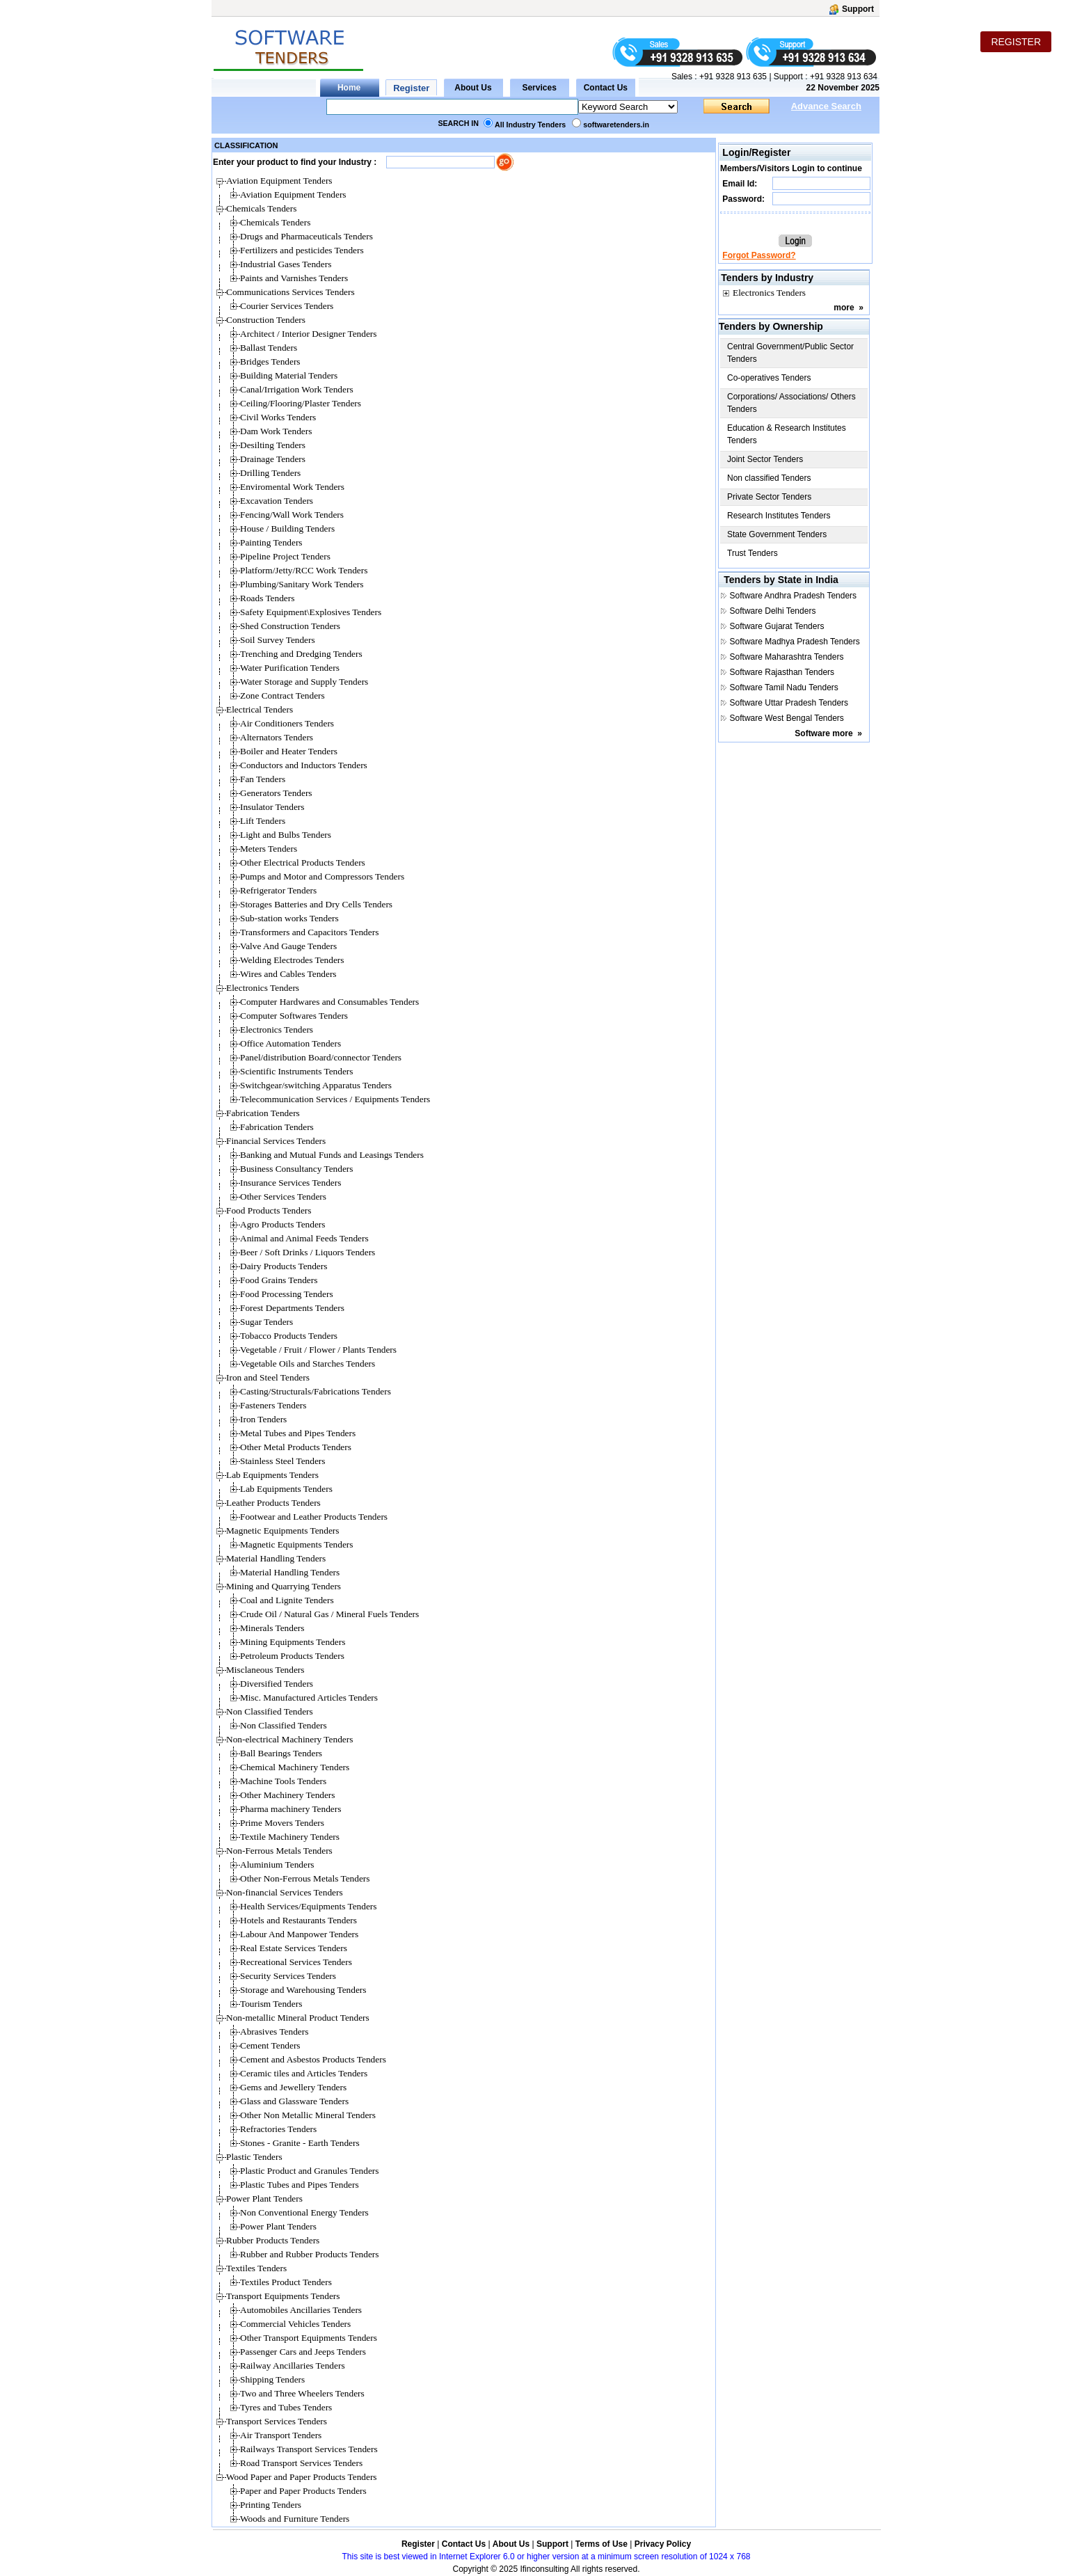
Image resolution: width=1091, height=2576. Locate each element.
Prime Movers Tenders (282, 1823)
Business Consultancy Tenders (296, 1168)
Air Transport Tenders (280, 2435)
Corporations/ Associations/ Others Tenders (791, 403)
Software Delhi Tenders (773, 611)
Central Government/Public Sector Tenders (790, 353)
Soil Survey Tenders (277, 640)
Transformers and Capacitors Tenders (309, 932)
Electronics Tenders (276, 1029)
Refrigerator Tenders (278, 890)
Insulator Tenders (272, 807)
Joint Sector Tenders (765, 459)
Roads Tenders (267, 598)
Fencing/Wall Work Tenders (292, 514)
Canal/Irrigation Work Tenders (296, 389)
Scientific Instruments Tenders (296, 1071)
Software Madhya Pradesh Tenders (795, 641)
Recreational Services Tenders (296, 1962)
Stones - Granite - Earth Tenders (300, 2143)
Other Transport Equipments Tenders (308, 2337)
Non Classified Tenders (283, 1725)
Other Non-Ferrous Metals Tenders (304, 1878)
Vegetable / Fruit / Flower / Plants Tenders (318, 1349)
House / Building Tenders (287, 528)
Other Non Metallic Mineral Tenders (308, 2115)
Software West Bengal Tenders (787, 718)
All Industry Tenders (530, 124)
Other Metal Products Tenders (295, 1447)
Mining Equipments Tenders (292, 1642)
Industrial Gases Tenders (285, 264)
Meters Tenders (268, 848)
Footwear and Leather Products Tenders (314, 1516)
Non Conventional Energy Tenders (304, 2212)
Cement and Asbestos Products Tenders (313, 2059)
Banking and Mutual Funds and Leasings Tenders (332, 1155)
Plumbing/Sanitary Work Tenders (301, 584)
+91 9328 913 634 (843, 76)
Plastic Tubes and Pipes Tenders (299, 2184)
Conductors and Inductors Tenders (303, 765)
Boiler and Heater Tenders (288, 751)
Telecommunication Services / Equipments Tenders (335, 1099)
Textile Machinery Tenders (290, 1836)
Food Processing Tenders (286, 1294)
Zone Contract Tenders (282, 695)
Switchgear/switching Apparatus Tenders (316, 1085)
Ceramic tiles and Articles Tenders (303, 2073)
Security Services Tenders (288, 1976)
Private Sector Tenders (769, 497)
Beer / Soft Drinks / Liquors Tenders (307, 1252)
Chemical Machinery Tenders (294, 1767)
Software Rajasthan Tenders (782, 672)
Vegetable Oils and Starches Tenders (307, 1363)
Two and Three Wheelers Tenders (302, 2393)
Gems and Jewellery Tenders (293, 2087)
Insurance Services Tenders (290, 1182)
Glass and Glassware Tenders (294, 2101)
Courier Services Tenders (286, 306)
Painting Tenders (271, 542)
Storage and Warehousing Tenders (303, 1990)
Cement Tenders (270, 2045)
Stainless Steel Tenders (282, 1461)
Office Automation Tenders (290, 1043)
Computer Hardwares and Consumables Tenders (329, 1001)
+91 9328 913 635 (732, 76)
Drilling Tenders (270, 473)
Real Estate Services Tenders (293, 1948)
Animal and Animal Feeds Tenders (304, 1238)
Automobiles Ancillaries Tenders (301, 2310)
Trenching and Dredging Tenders (301, 654)
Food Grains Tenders (278, 1280)
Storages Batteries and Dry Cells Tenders (316, 904)
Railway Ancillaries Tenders (292, 2365)
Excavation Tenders (276, 500)
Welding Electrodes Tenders (292, 960)
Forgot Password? (758, 255)
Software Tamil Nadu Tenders (784, 687)
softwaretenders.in (616, 124)
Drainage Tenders (272, 459)
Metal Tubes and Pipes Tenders (298, 1433)
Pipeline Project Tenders (285, 556)
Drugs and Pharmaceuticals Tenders (306, 236)
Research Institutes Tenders (779, 515)
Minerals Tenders (272, 1628)
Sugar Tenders (266, 1322)
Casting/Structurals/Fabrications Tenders (315, 1391)
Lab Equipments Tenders (286, 1489)
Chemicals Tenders (275, 222)
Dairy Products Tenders (283, 1266)
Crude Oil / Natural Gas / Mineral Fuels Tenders (329, 1614)
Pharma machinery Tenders (290, 1809)
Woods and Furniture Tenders (294, 2518)
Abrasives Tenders (274, 2031)
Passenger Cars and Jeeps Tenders (303, 2351)
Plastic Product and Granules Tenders (309, 2170)
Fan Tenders (262, 779)
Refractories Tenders (278, 2129)
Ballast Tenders (268, 347)
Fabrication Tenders (277, 1127)
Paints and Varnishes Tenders (294, 278)
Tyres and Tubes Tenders (286, 2407)
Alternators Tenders (276, 737)
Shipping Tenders (272, 2379)
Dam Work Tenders (276, 431)
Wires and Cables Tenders (288, 974)
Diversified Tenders (276, 1683)
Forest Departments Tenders (292, 1308)
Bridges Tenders (270, 361)
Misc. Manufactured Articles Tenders (309, 1697)
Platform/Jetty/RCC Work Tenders (303, 570)
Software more (823, 733)
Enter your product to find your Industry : (294, 162)
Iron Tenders (263, 1419)
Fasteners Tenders (273, 1405)
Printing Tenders (270, 2504)
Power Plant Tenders (278, 2226)
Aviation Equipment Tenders (293, 194)
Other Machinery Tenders (287, 1795)
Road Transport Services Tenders (301, 2463)
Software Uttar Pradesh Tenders (789, 703)
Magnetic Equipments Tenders (296, 1544)
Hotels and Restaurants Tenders (298, 1920)
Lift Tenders (262, 821)
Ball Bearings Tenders (281, 1753)
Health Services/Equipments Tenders (308, 1906)
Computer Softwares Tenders (294, 1015)
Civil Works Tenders (278, 417)
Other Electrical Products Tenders (302, 862)
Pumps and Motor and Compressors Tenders (322, 876)
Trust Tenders (752, 553)
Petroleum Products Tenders (292, 1656)
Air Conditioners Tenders (287, 723)
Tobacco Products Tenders (288, 1335)
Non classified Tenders (769, 478)
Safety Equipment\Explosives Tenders (310, 612)
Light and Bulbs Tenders (285, 834)
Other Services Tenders (283, 1196)
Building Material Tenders (288, 375)
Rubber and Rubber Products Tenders (309, 2254)
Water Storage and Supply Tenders (304, 681)
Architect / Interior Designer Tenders (308, 333)
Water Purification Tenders (290, 667)
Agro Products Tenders (282, 1224)
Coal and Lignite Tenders (287, 1600)
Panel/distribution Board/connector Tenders (320, 1057)
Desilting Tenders (272, 445)
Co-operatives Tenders (769, 378)
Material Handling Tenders (290, 1572)
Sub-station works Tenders (289, 918)
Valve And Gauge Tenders (288, 946)
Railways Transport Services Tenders (309, 2449)
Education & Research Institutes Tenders (786, 434)
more (844, 307)
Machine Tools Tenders (283, 1781)
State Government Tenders (777, 534)
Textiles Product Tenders (286, 2282)
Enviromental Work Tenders (292, 487)
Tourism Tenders (271, 2003)
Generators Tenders (276, 793)
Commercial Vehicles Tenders (295, 2324)
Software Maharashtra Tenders (787, 657)
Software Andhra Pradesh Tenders (793, 596)
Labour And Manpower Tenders (299, 1934)
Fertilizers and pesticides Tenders (302, 250)
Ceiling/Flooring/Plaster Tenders (300, 403)
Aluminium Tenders (277, 1864)
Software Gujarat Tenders (777, 626)
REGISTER (1016, 41)
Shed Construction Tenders (290, 626)
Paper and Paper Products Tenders (303, 2491)
